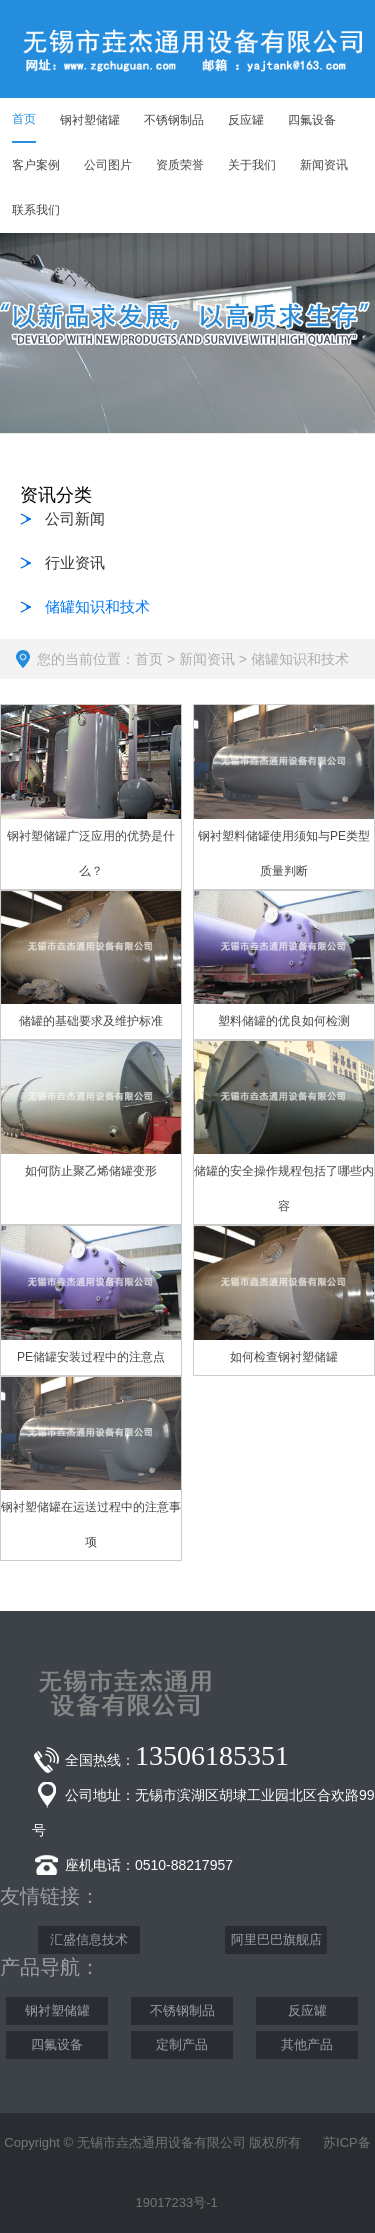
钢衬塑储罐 (57, 2010)
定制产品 (182, 2044)
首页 (149, 659)
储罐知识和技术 (300, 659)
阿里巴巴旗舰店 (276, 1939)
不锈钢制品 (182, 2010)
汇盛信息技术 (89, 1939)
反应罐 (307, 2010)
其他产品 (307, 2044)
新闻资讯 (207, 659)
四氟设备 (57, 2044)
